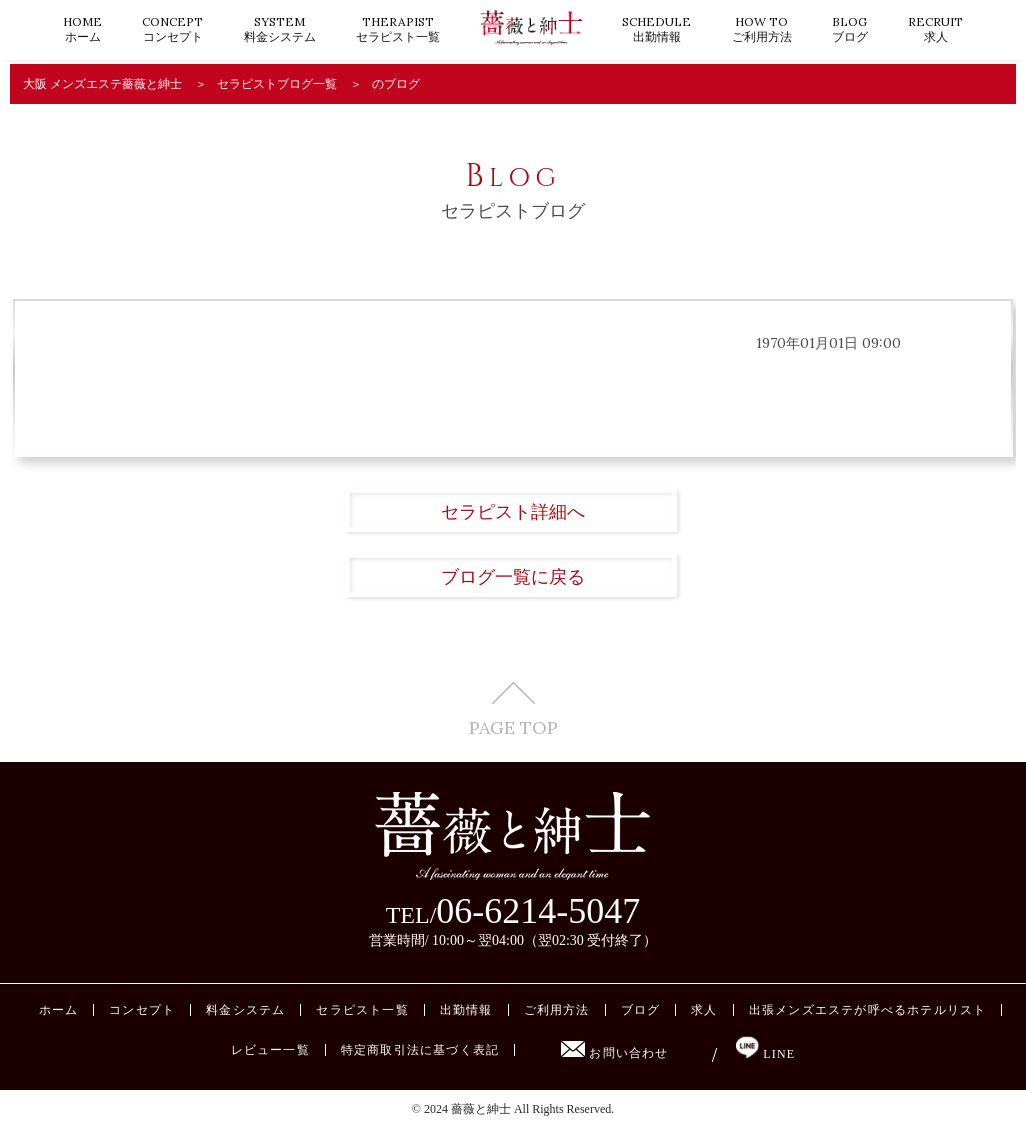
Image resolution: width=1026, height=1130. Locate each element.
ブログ (850, 29)
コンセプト (172, 29)
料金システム (280, 29)
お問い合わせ (614, 1053)
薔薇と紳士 (481, 1109)
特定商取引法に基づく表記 (420, 1050)
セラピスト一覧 (398, 29)
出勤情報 (656, 29)
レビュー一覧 (270, 1050)
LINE (765, 1054)
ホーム (82, 29)
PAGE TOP (513, 709)
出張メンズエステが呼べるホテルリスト (868, 1010)
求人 (935, 29)
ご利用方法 (762, 29)
